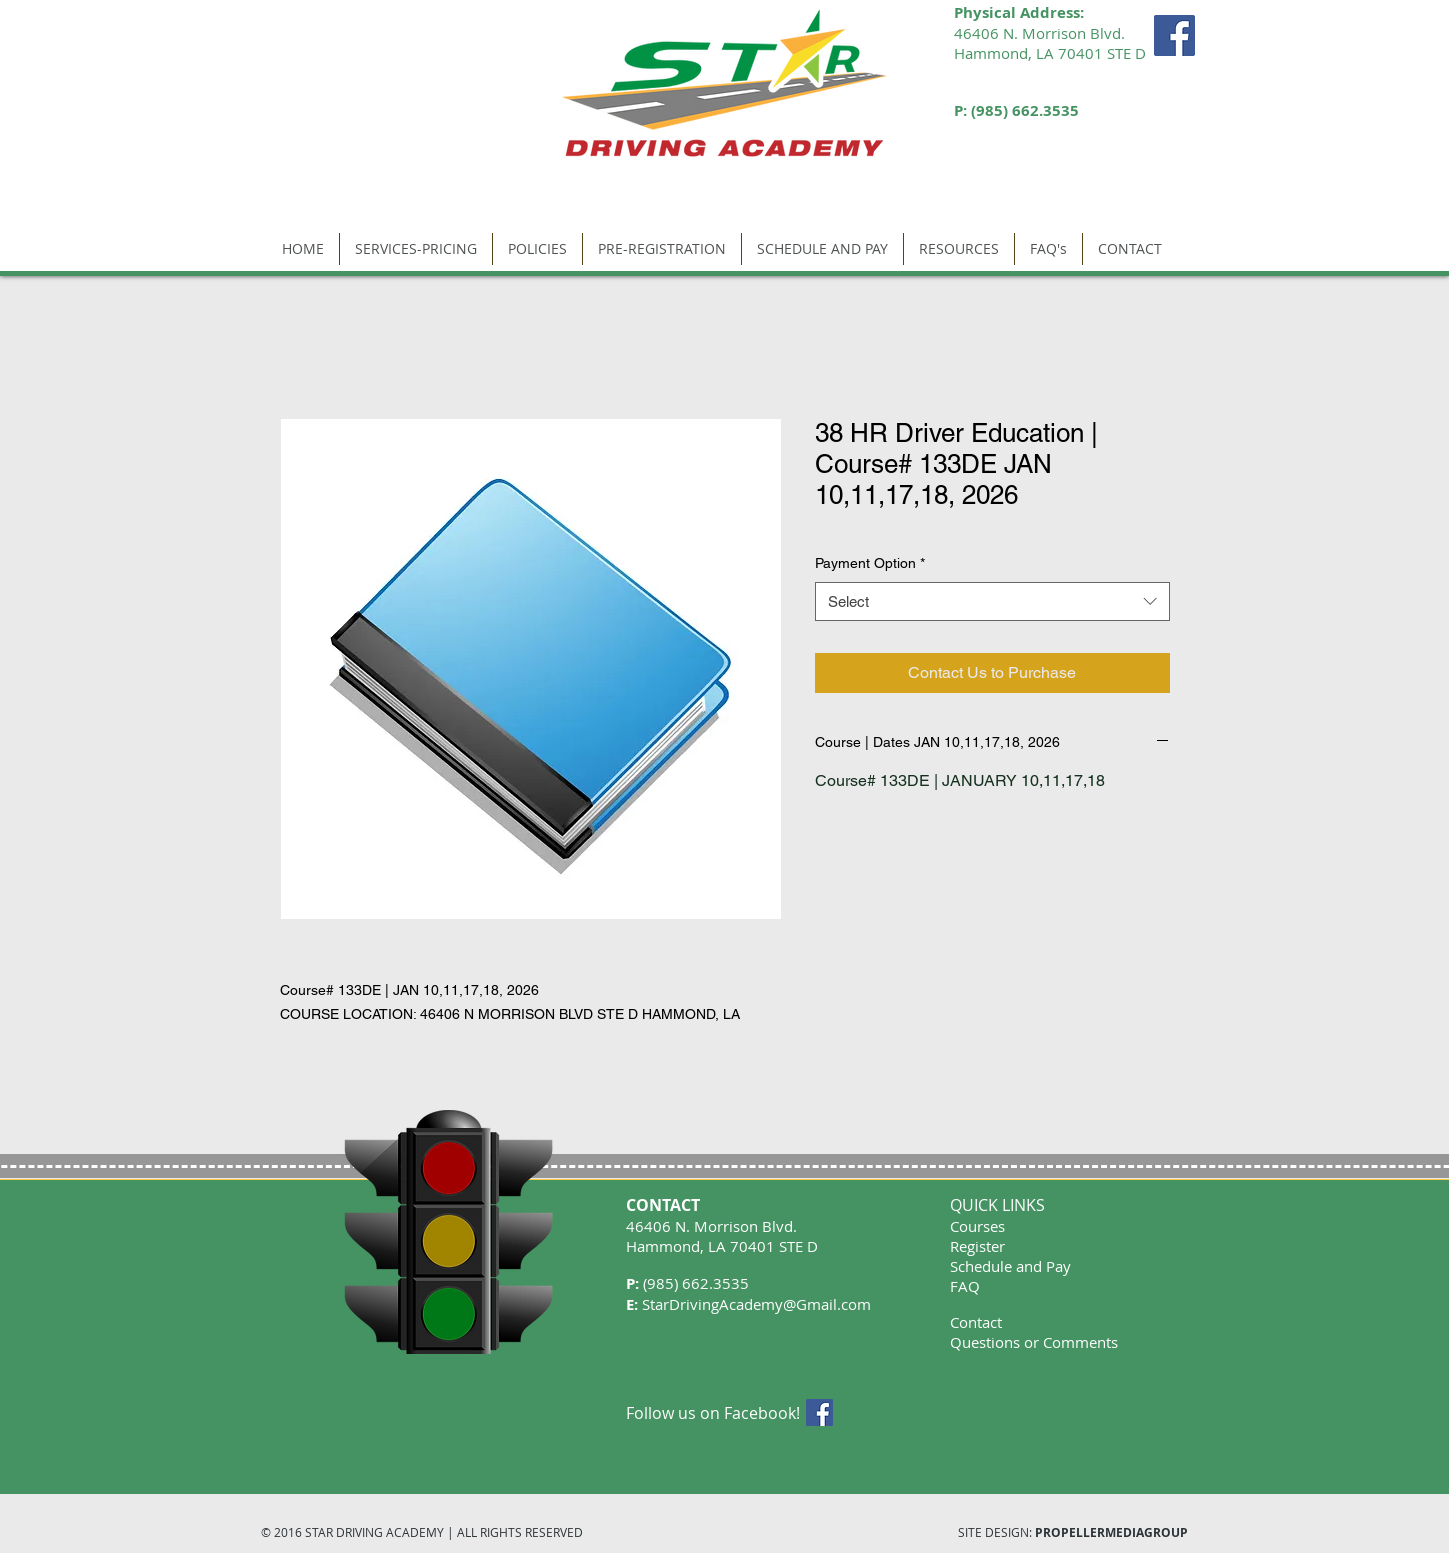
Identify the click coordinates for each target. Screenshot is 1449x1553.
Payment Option (870, 563)
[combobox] (992, 601)
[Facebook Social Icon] (1174, 35)
